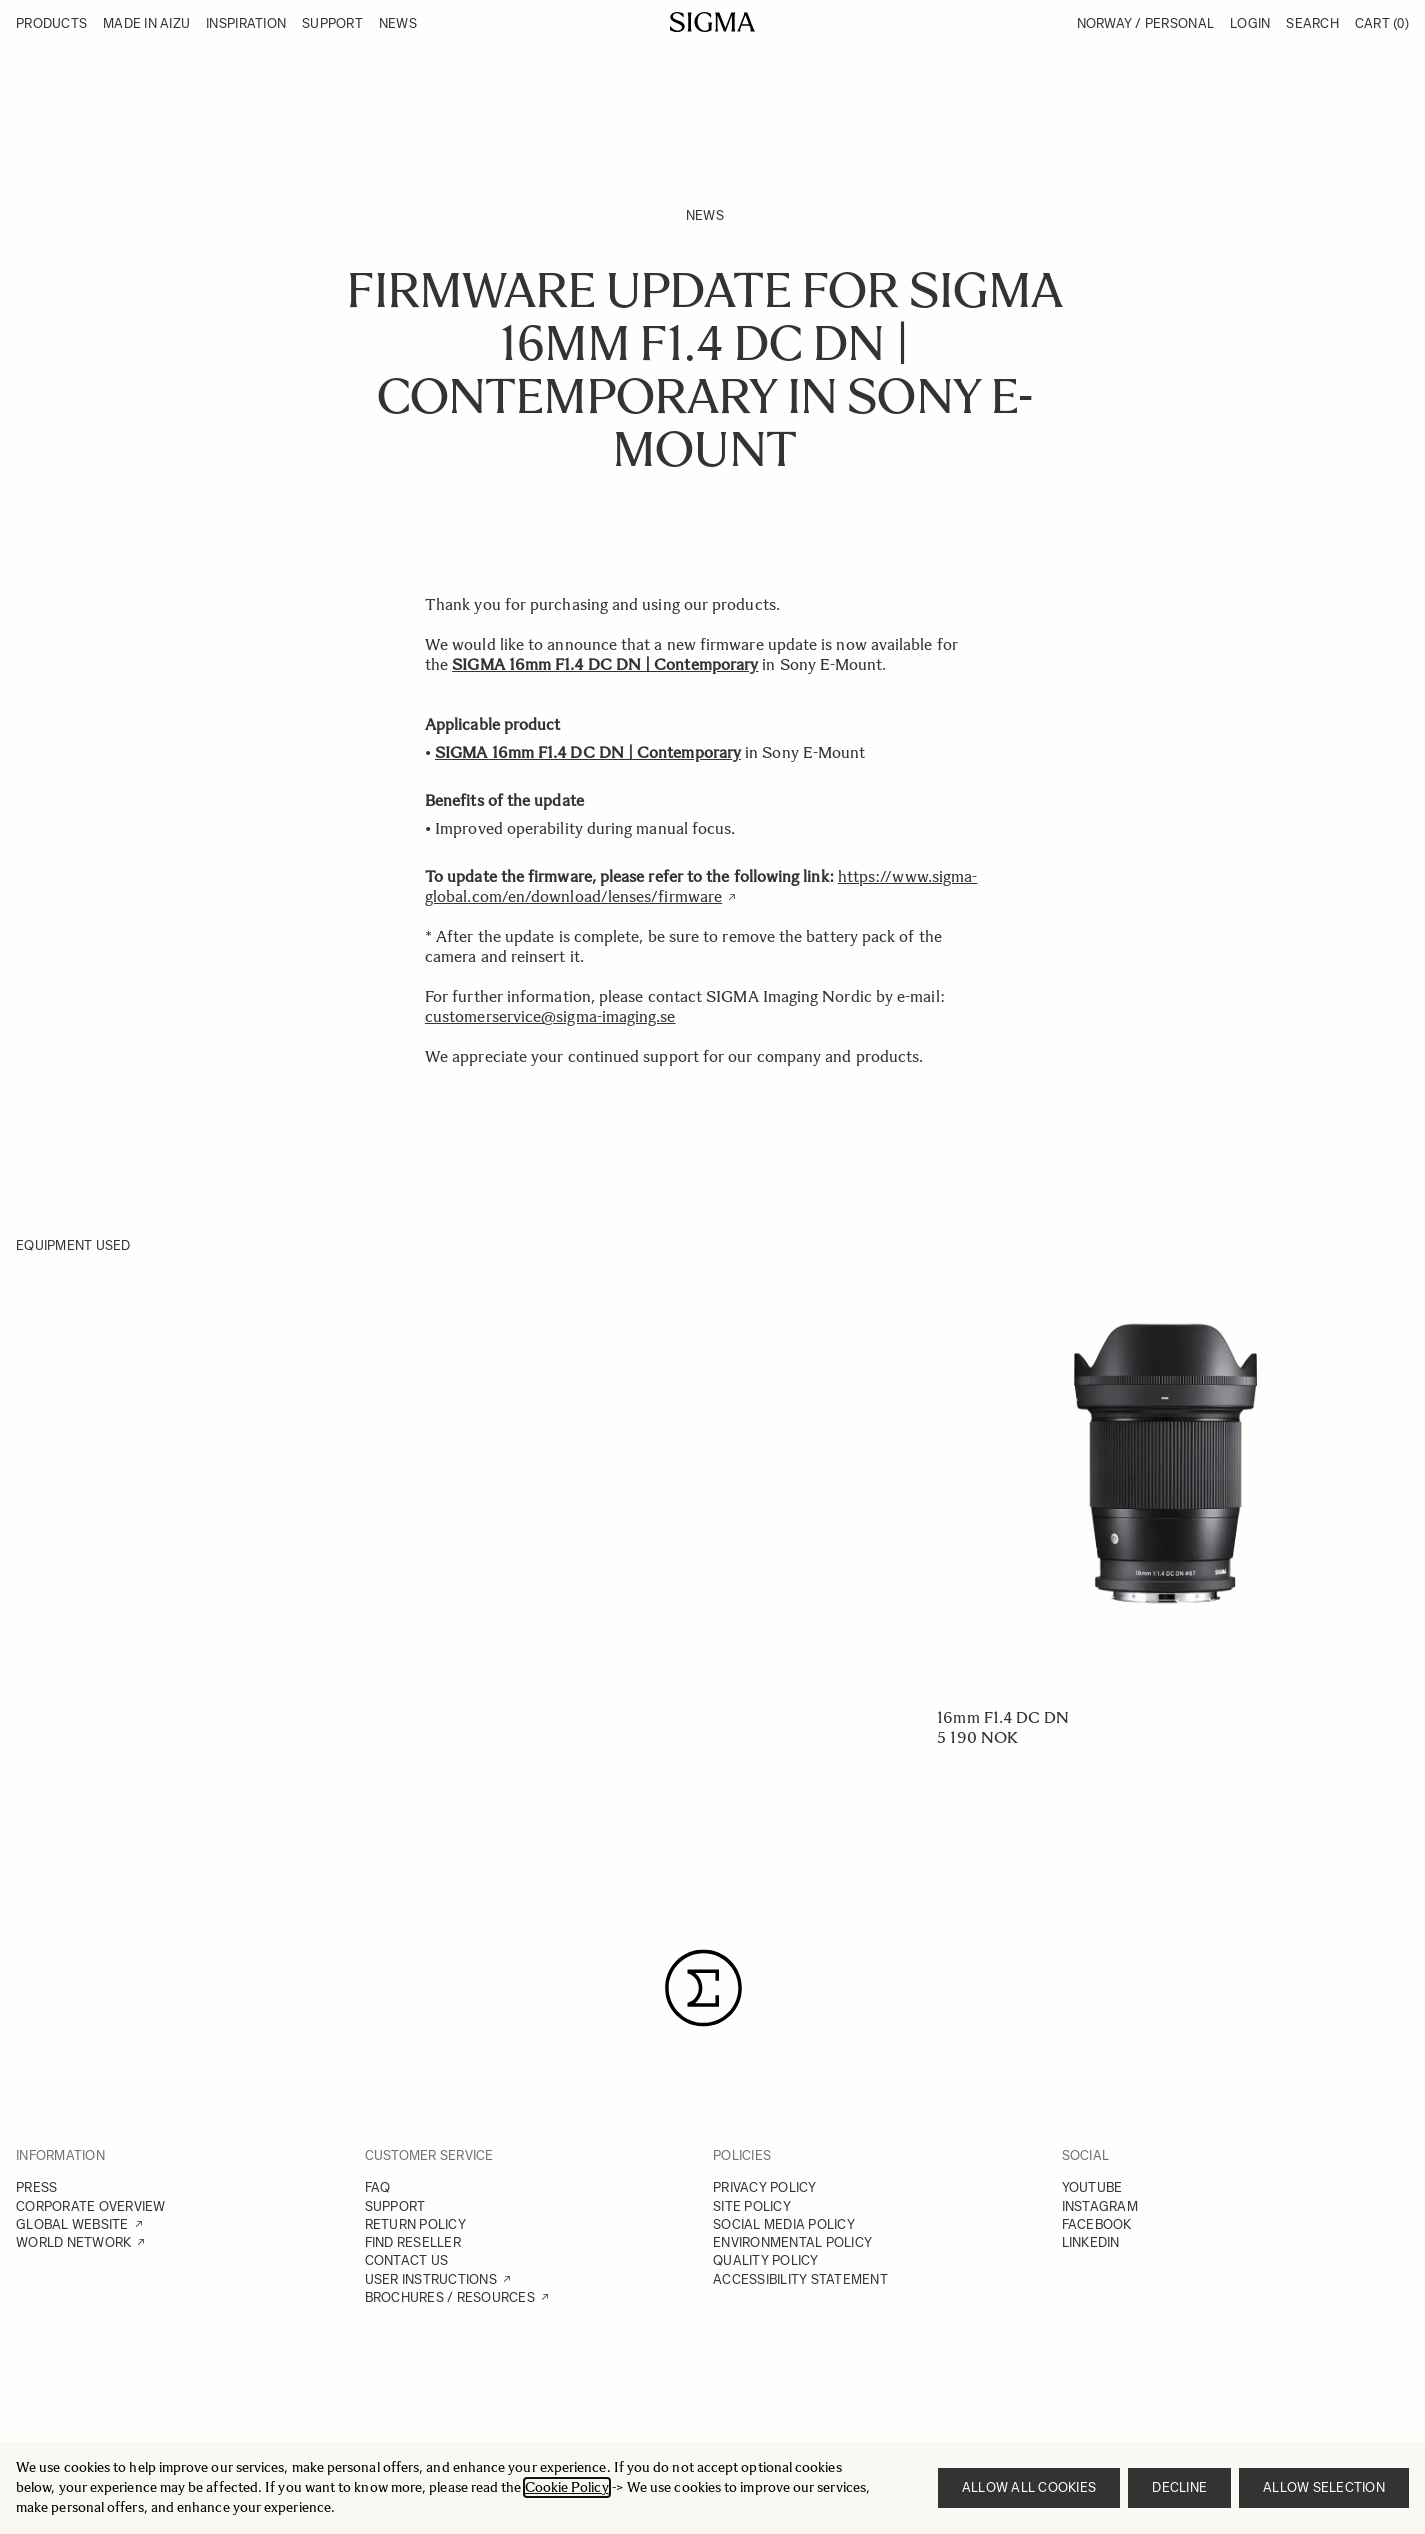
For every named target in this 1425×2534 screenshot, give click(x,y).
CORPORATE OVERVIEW (91, 2206)
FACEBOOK (1097, 2224)
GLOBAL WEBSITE (72, 2224)
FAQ (378, 2187)
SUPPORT (395, 2206)
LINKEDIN (1091, 2242)
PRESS (36, 2187)
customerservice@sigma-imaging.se (550, 1016)
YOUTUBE (1092, 2187)
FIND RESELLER (413, 2242)
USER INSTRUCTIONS (431, 2279)
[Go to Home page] (712, 22)
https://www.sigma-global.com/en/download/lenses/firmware (701, 886)
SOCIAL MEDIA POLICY (784, 2224)
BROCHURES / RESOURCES (450, 2297)
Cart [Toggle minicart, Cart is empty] (1382, 23)
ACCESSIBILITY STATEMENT (800, 2279)
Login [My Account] (1250, 23)
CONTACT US (407, 2260)
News (705, 215)
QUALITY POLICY (766, 2260)
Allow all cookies (1029, 2487)
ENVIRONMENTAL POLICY (792, 2242)
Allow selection (1324, 2487)
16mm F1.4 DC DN (1003, 1717)
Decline (1179, 2487)
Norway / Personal (1145, 23)
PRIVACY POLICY (765, 2187)
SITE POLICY (752, 2206)
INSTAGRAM (1100, 2206)
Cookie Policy (567, 2487)
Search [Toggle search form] (1312, 23)
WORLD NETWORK (73, 2242)
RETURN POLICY (415, 2224)
